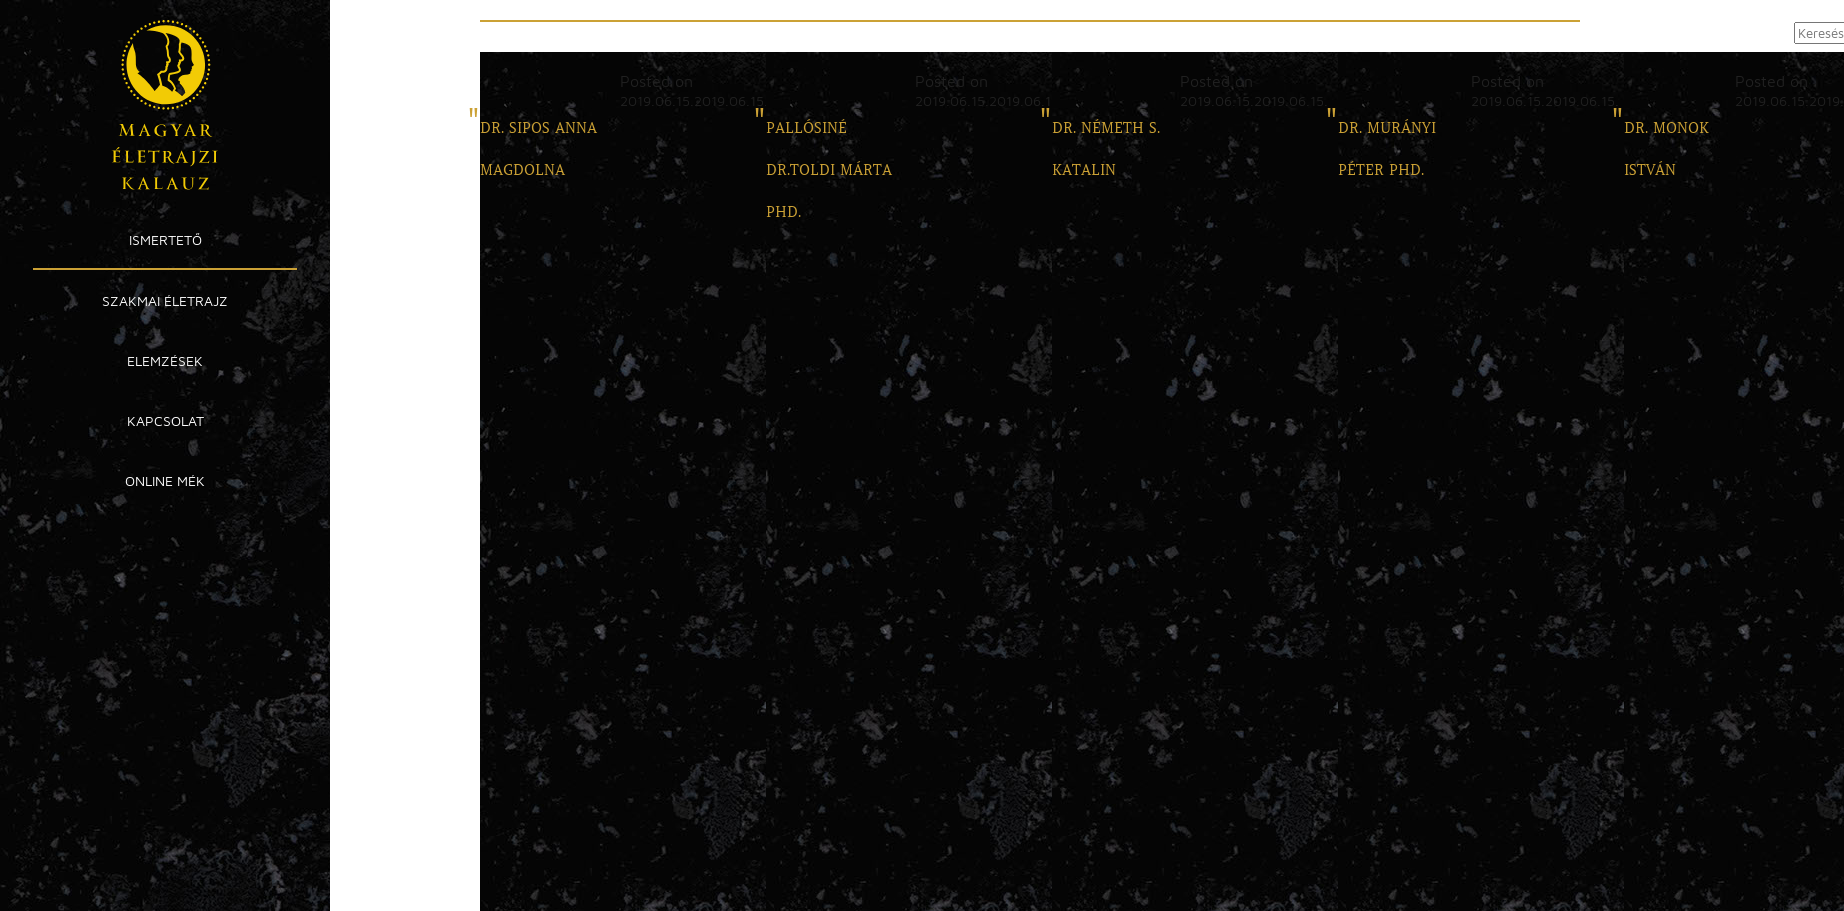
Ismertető (165, 239)
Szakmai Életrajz (165, 300)
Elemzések (165, 360)
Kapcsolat (165, 420)
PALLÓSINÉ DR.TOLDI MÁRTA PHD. (829, 170)
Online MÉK (165, 480)
